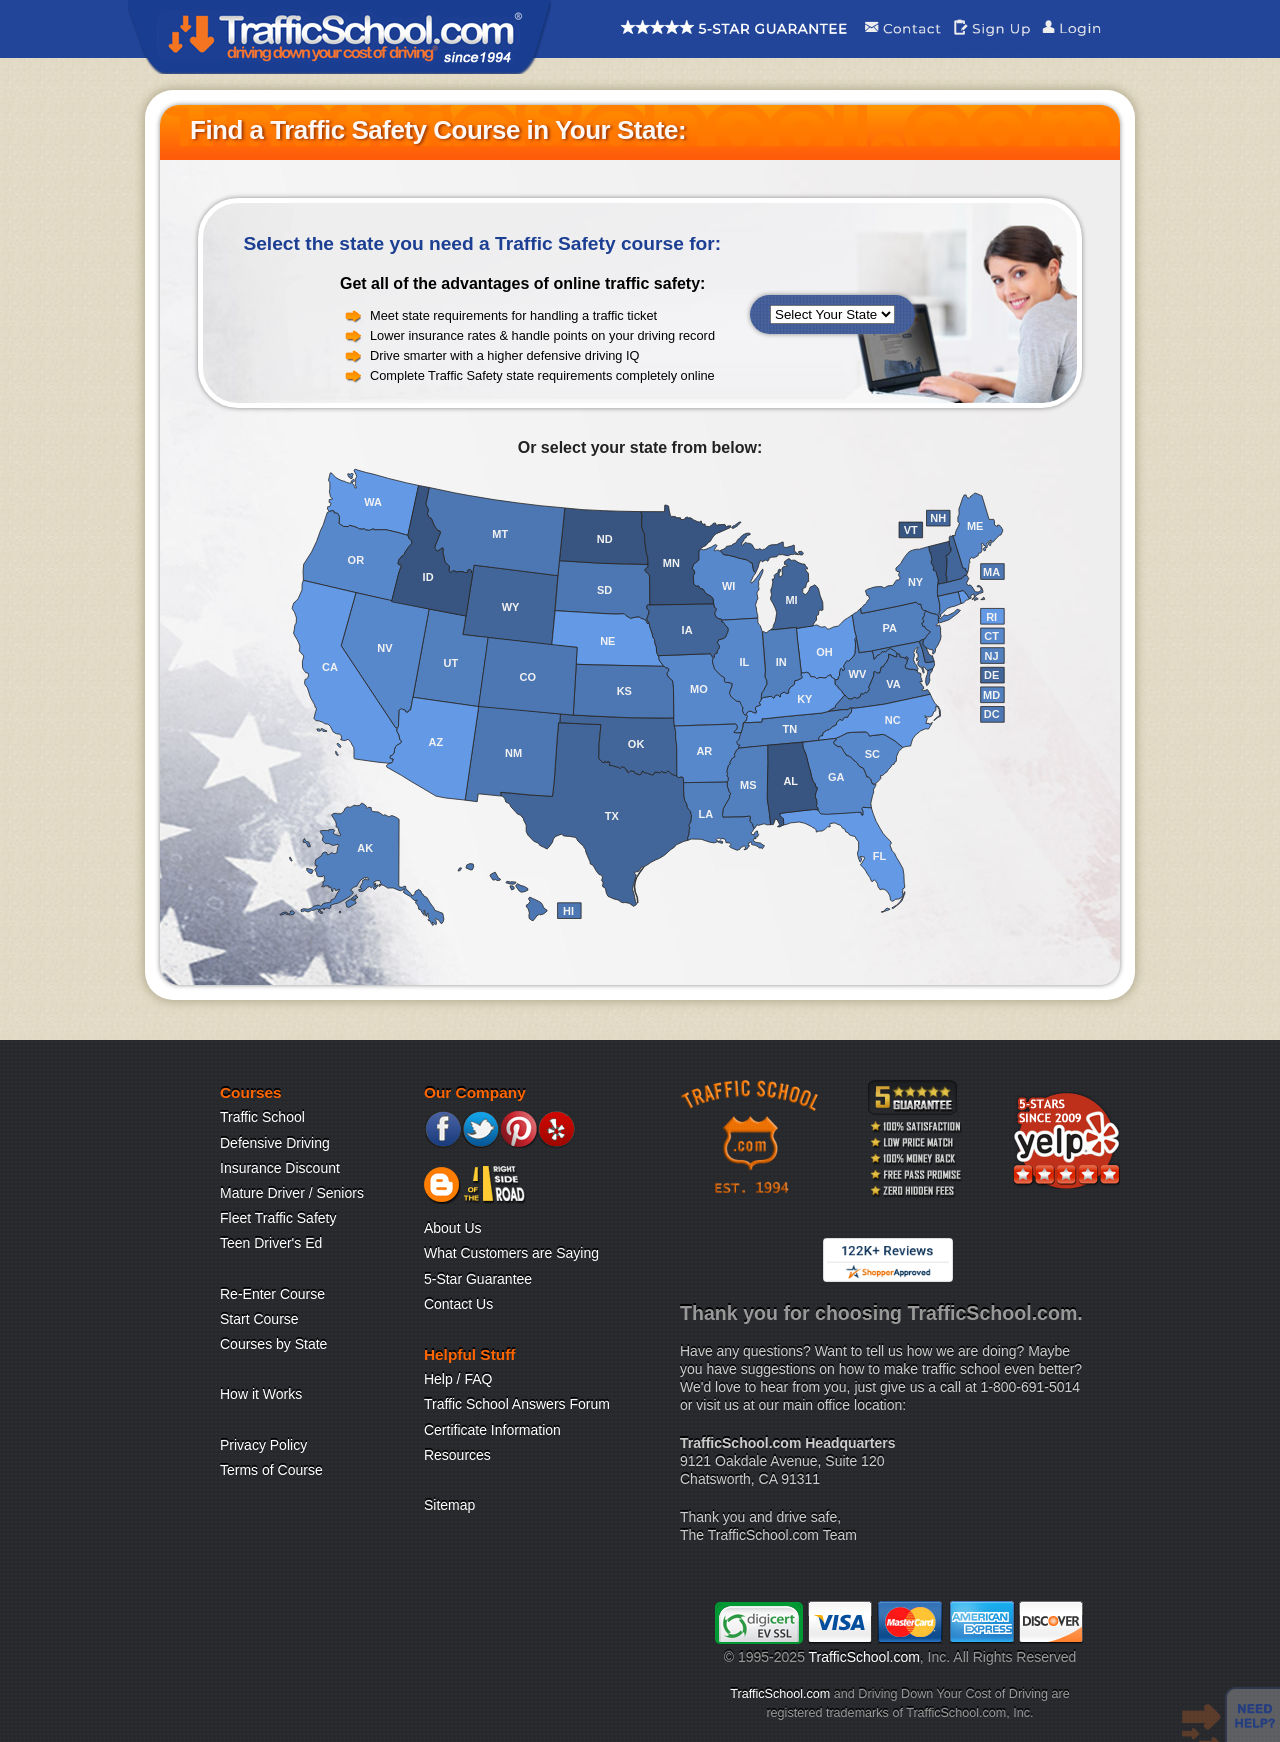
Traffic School (262, 1117)
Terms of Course (271, 1470)
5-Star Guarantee (478, 1279)
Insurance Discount (280, 1168)
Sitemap (449, 1505)
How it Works (261, 1394)
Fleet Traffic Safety (278, 1218)
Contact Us (458, 1304)
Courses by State (273, 1344)
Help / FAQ (458, 1379)
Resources (457, 1455)
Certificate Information (492, 1430)
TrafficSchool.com (864, 1657)
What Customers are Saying (511, 1253)
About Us (453, 1228)
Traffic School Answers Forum (517, 1404)
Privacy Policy (263, 1445)
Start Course (259, 1319)
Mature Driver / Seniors (292, 1193)
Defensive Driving (275, 1143)
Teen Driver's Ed (271, 1243)
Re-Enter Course (272, 1294)
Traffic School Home (339, 37)
